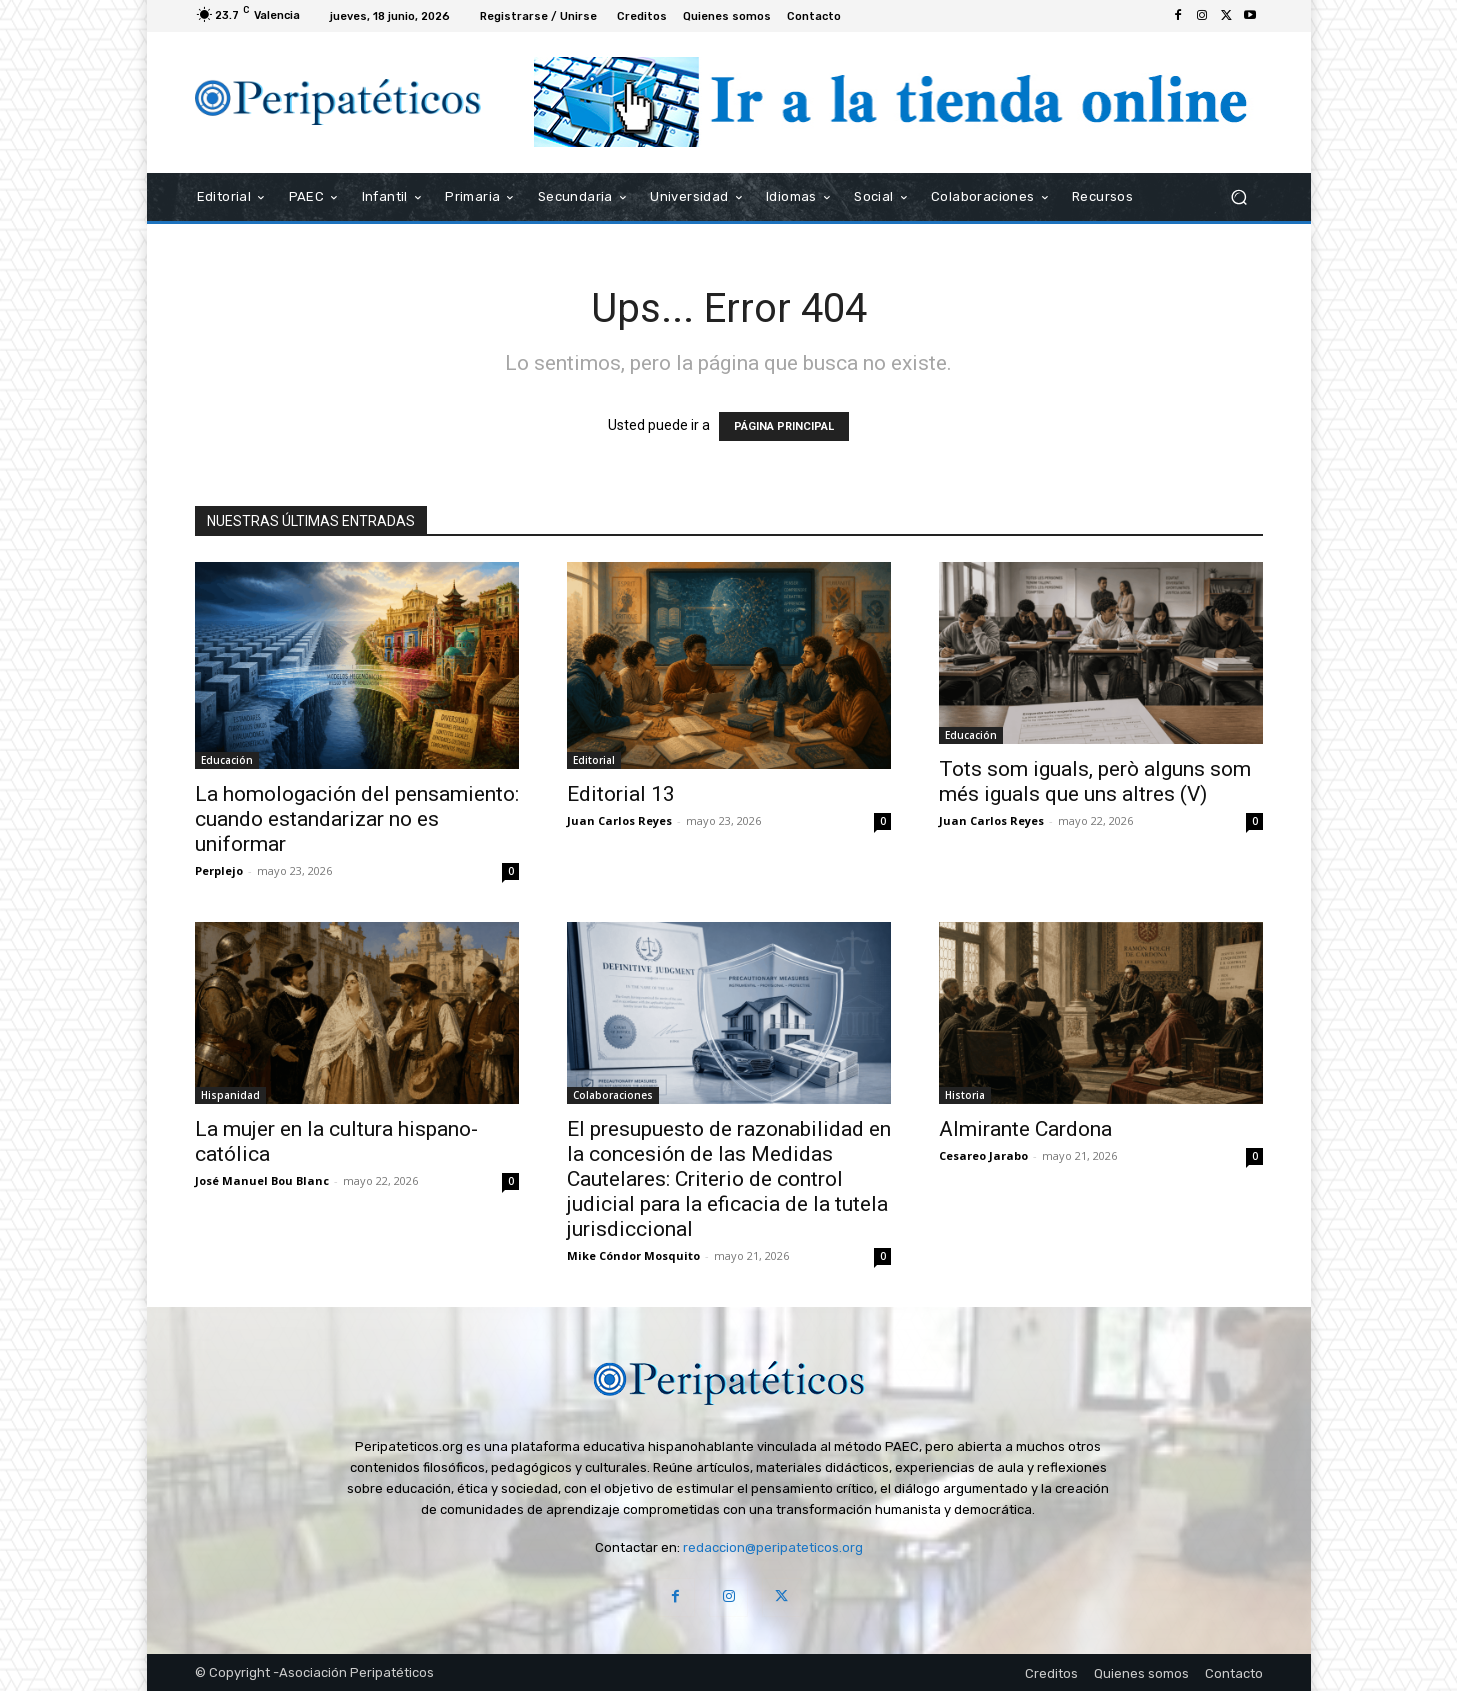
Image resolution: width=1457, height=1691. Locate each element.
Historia (965, 1095)
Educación (227, 760)
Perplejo (219, 870)
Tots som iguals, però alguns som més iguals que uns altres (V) (1095, 781)
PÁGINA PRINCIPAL (784, 426)
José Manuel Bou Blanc (262, 1180)
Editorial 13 (621, 794)
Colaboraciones (613, 1095)
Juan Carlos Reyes (619, 820)
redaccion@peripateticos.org (773, 1547)
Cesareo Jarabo (983, 1155)
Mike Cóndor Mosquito (633, 1255)
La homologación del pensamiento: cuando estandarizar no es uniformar (357, 819)
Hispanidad (230, 1095)
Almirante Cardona (1025, 1129)
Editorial (594, 760)
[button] (1239, 196)
